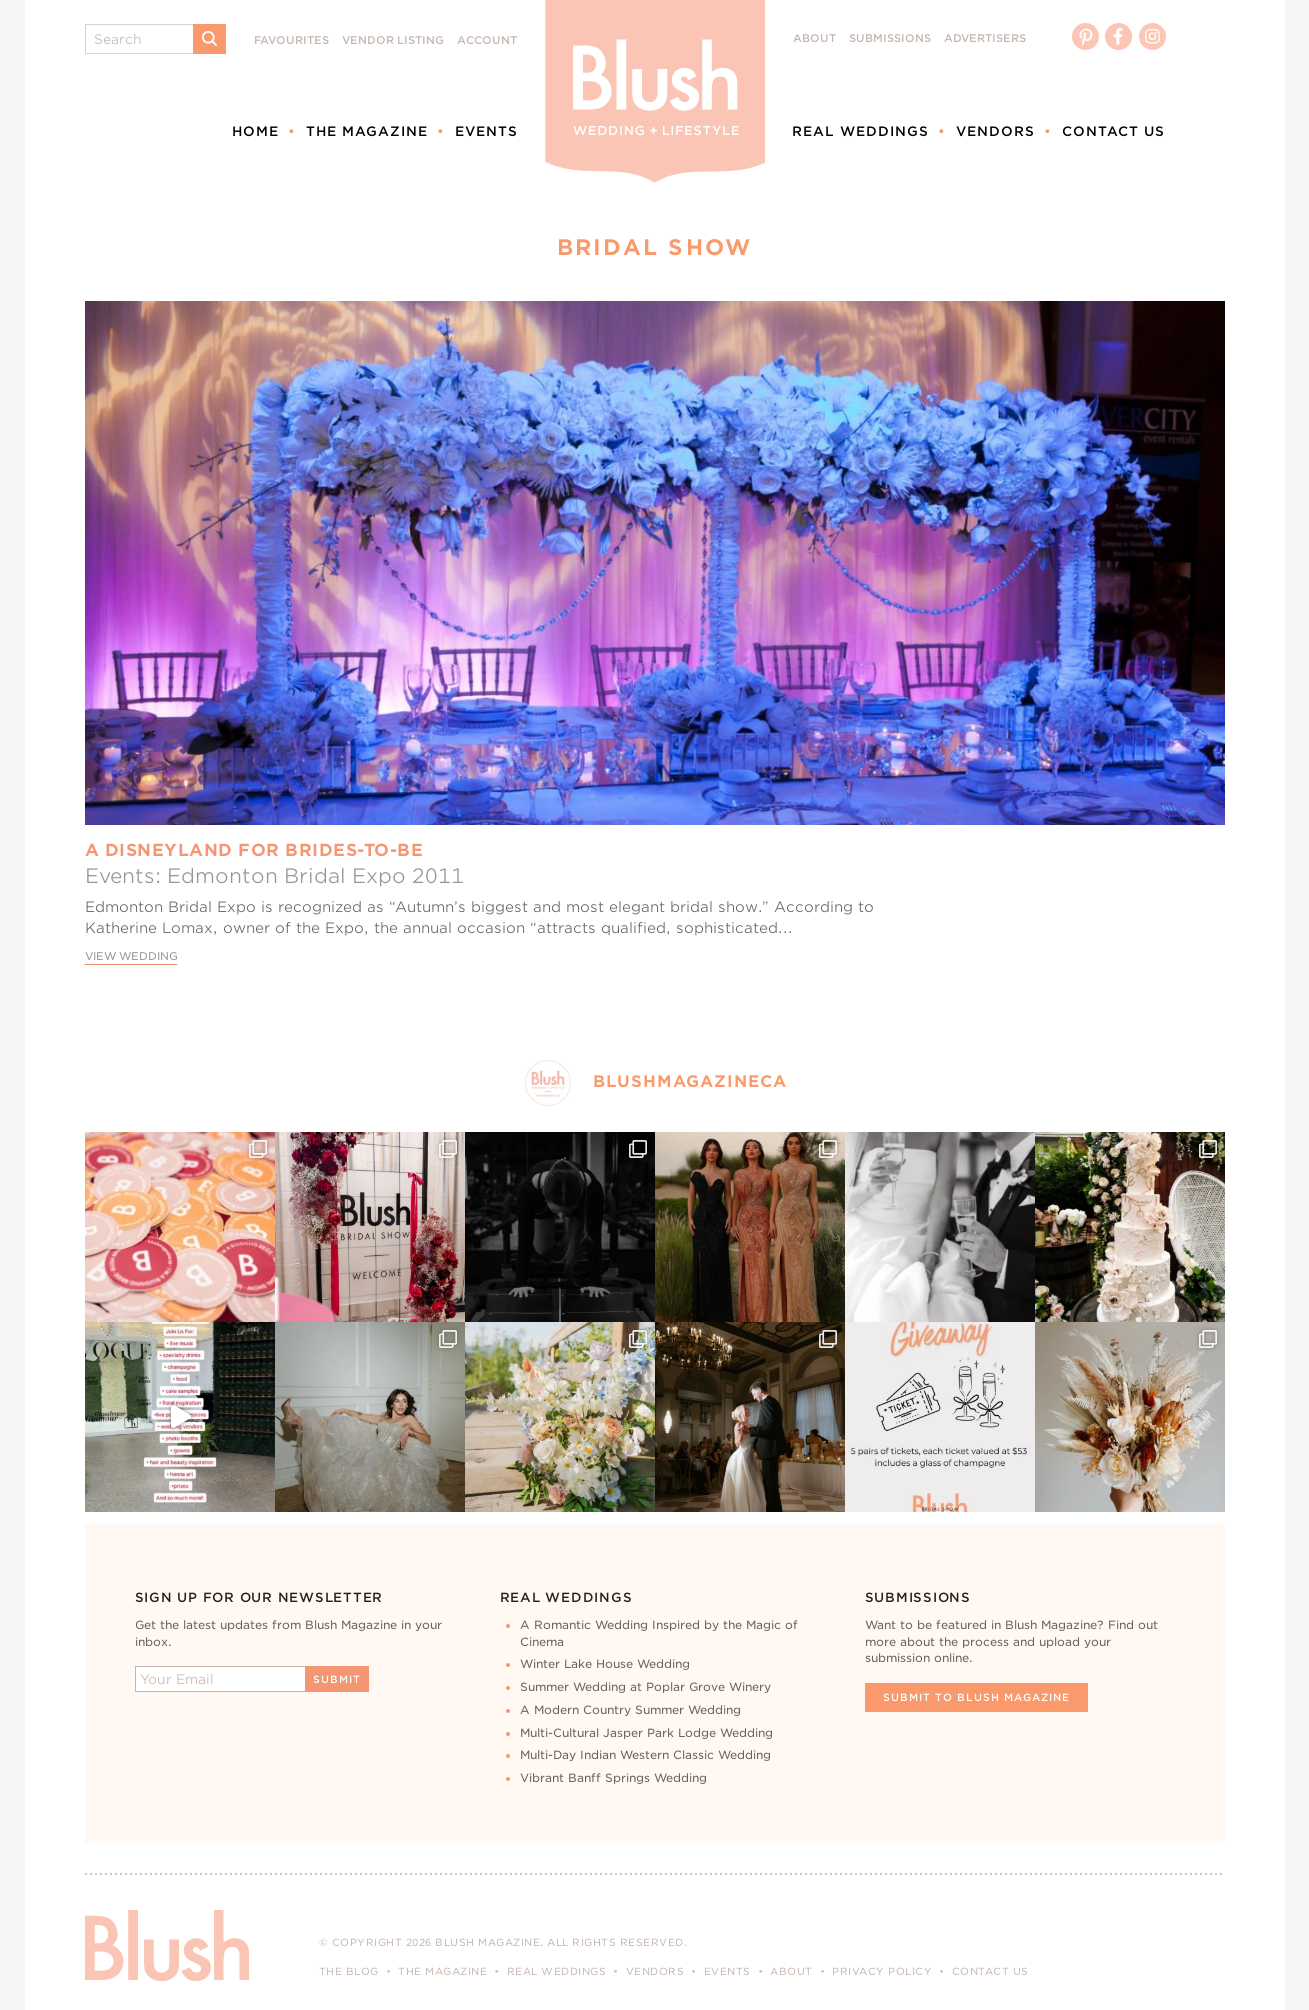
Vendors (995, 131)
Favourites (291, 40)
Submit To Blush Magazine (976, 1697)
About (814, 38)
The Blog (349, 1971)
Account (487, 40)
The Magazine (367, 131)
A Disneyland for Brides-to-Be (254, 850)
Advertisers (985, 38)
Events (486, 131)
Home (255, 131)
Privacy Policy (882, 1971)
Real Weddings (860, 131)
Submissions (890, 38)
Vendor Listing (393, 40)
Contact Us (1113, 131)
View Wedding (131, 956)
